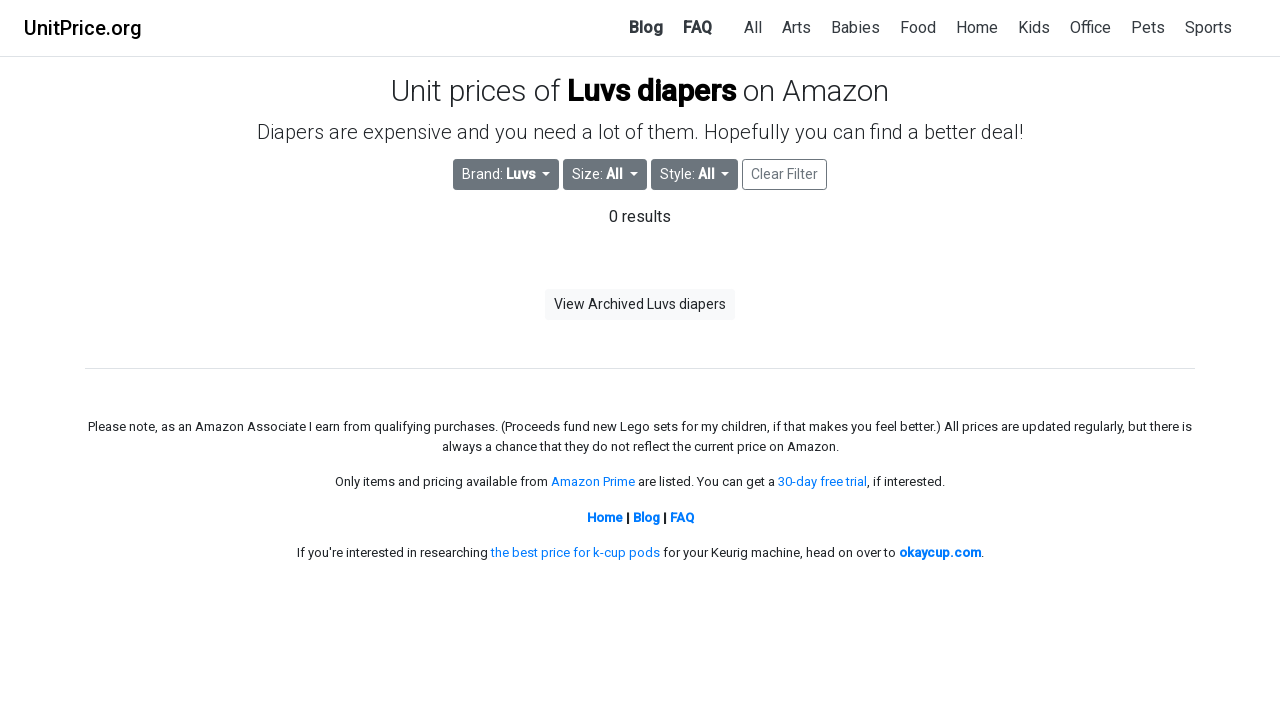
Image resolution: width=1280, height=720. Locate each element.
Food (918, 27)
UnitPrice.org (83, 28)
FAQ (697, 27)
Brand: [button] (500, 174)
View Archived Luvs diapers (640, 304)
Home (977, 27)
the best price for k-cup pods (575, 552)
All (753, 27)
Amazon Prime (593, 481)
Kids (1034, 27)
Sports (1208, 27)
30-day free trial (822, 481)
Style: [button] (689, 174)
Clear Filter (784, 174)
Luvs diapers (651, 90)
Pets (1148, 27)
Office (1090, 27)
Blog (646, 27)
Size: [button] (599, 174)
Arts (796, 27)
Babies (855, 27)
